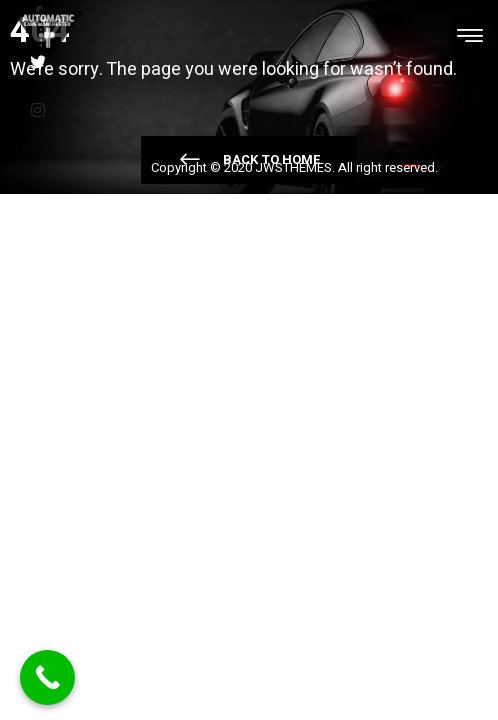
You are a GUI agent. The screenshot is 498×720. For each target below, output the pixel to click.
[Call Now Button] (47, 677)
